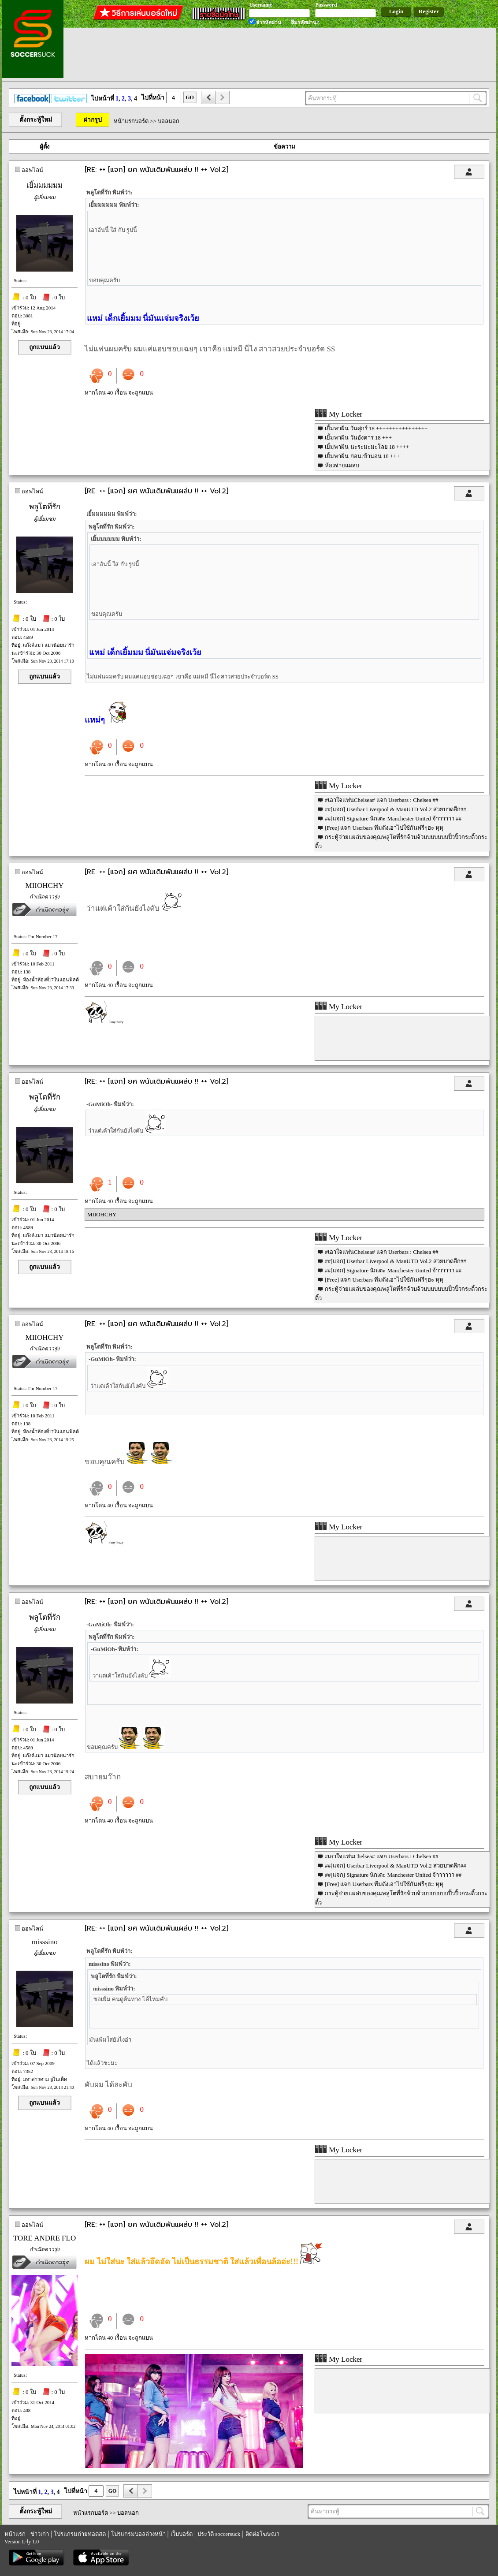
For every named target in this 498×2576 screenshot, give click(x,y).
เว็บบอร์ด (182, 2534)
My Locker (338, 414)
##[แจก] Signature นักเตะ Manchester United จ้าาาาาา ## (393, 818)
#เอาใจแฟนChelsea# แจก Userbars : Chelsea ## (381, 800)
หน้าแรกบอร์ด (131, 121)
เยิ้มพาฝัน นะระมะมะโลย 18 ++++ (367, 447)
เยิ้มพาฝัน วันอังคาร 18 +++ (358, 437)
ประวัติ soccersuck (218, 2534)
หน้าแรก (15, 2534)
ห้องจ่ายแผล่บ (342, 465)
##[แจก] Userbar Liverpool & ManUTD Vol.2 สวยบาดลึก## (395, 809)
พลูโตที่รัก (44, 507)
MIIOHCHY (45, 885)
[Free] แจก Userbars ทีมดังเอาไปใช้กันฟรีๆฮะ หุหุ (384, 827)
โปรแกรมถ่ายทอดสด (80, 2534)
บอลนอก (168, 121)
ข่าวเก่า (39, 2534)
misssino (44, 1942)
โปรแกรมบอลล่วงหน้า (138, 2534)
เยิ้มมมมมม (44, 185)
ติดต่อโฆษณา (262, 2534)
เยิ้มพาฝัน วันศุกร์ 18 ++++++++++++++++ (376, 428)
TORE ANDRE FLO (44, 2238)
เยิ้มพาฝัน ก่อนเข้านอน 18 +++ (362, 456)
